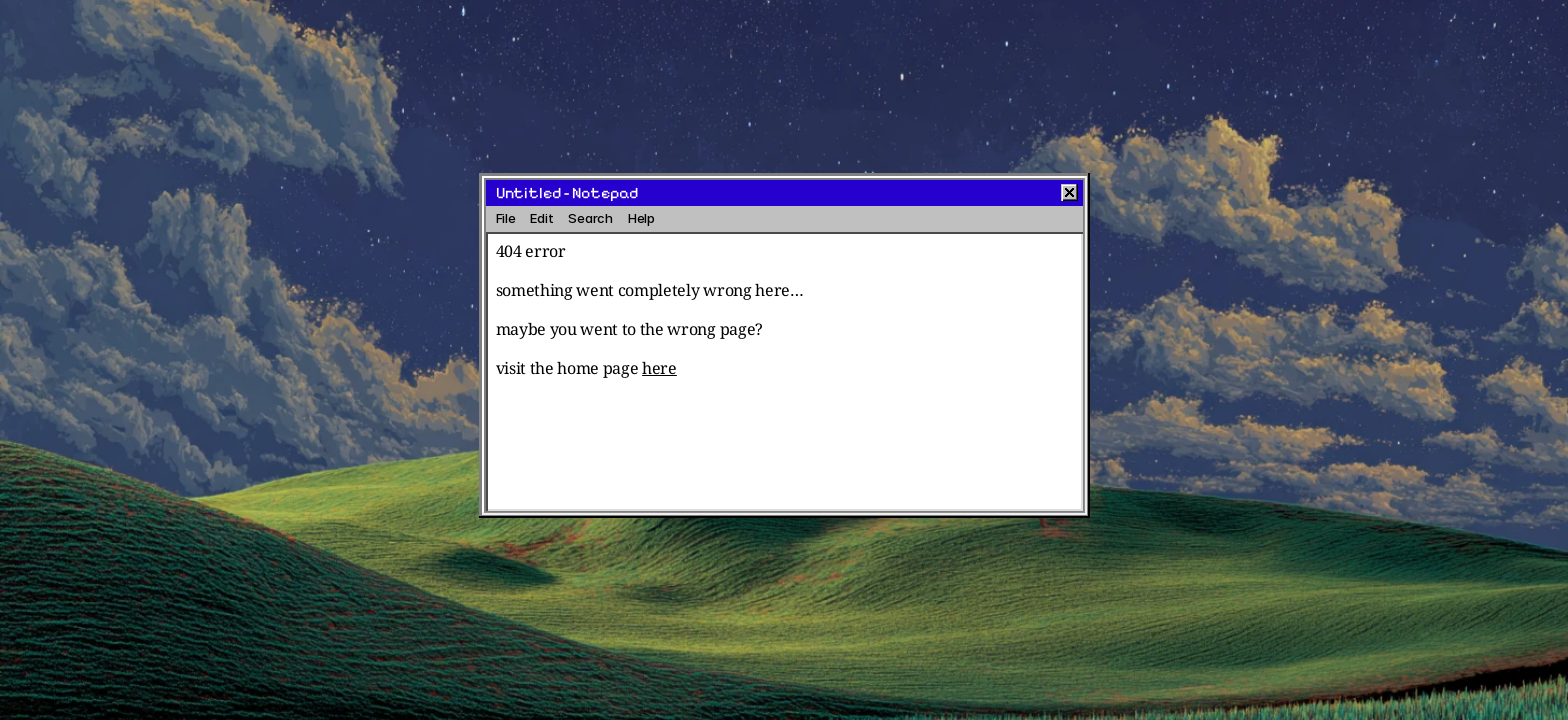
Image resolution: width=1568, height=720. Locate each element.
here (659, 368)
